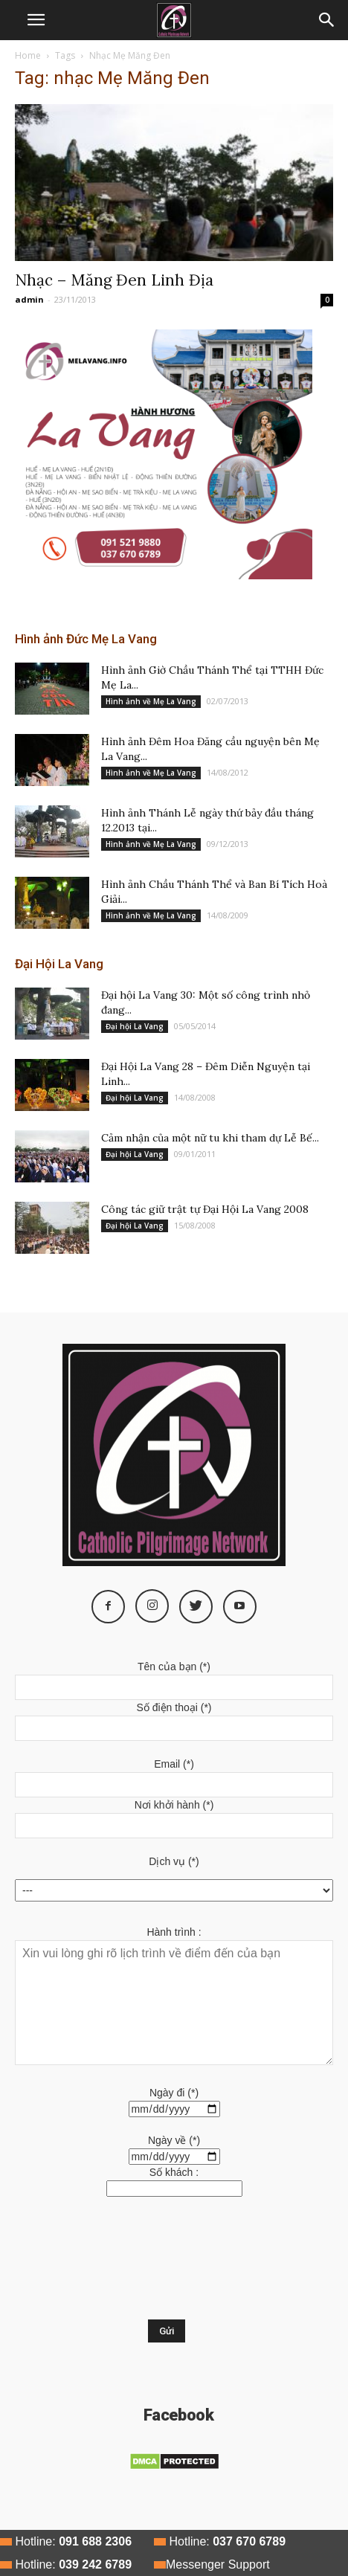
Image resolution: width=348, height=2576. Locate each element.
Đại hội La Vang (135, 1026)
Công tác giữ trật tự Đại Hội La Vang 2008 (205, 1209)
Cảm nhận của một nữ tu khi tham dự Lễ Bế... (210, 1137)
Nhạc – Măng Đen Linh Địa (114, 280)
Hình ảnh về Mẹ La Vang (151, 701)
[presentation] (76, 2265)
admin (29, 299)
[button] (327, 20)
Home (28, 55)
